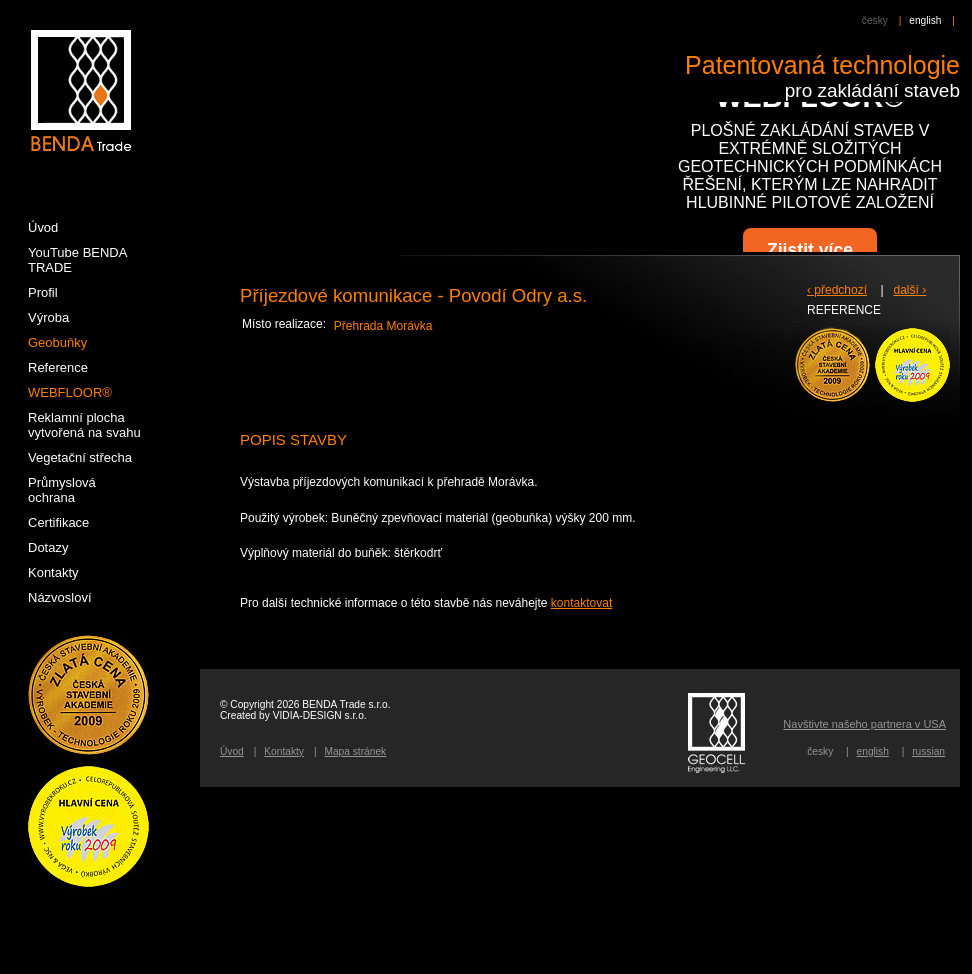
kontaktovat (581, 603)
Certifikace (58, 522)
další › (910, 290)
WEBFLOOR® (70, 392)
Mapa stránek (355, 751)
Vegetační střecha (80, 457)
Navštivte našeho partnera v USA (864, 724)
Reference (58, 367)
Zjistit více (810, 250)
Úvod (232, 751)
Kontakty (284, 751)
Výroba (48, 317)
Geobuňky (57, 342)
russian (928, 751)
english (925, 20)
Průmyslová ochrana (62, 490)
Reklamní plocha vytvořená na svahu (84, 425)
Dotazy (48, 547)
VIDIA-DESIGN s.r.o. (320, 715)
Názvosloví (60, 597)
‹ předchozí (837, 290)
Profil (43, 292)
